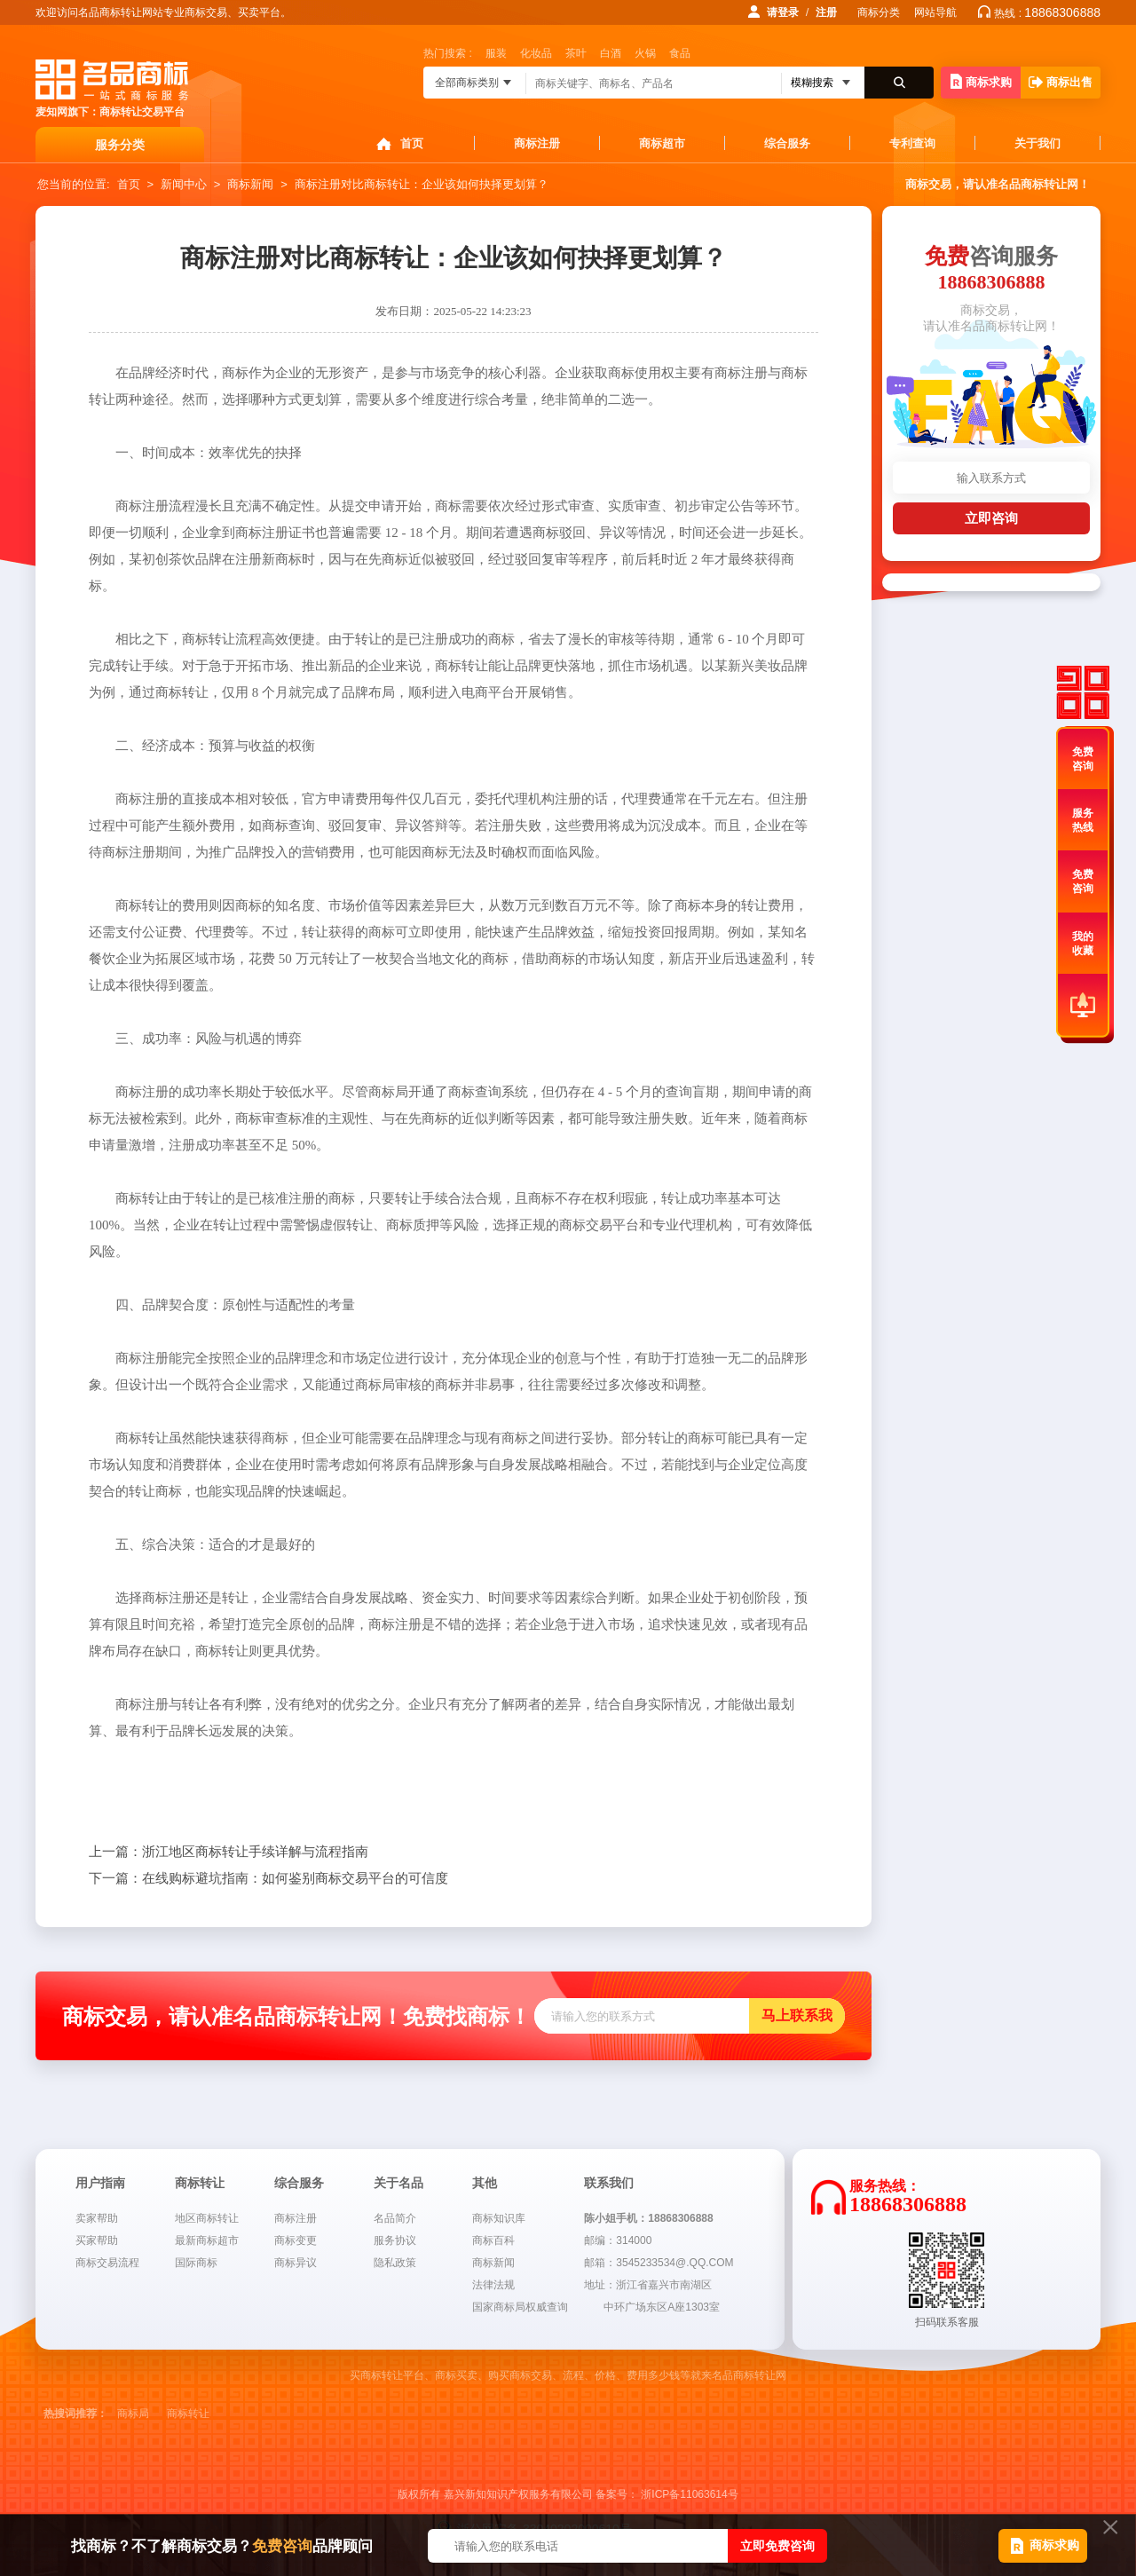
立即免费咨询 (777, 2546)
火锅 (645, 53)
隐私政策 (395, 2262)
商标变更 (295, 2240)
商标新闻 (250, 184)
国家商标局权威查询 (520, 2307)
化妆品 (536, 53)
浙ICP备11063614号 (689, 2494)
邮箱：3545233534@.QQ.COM (658, 2262)
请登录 (783, 12)
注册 (826, 12)
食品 (679, 53)
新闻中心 (184, 184)
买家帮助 (96, 2240)
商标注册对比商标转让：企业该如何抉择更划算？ (421, 184)
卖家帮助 (96, 2218)
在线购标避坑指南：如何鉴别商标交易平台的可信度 (268, 1878)
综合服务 (787, 143)
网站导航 (935, 12)
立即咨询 (991, 517)
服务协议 (395, 2240)
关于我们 (1037, 143)
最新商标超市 (207, 2240)
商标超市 (662, 143)
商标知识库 (498, 2218)
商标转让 (188, 2413)
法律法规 (493, 2285)
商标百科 (493, 2240)
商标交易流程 (107, 2262)
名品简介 (395, 2218)
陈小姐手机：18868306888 (648, 2218)
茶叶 (576, 53)
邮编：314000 (617, 2240)
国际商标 (196, 2262)
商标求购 (981, 81)
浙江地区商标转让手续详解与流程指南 (228, 1852)
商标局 (133, 2413)
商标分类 (878, 12)
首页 (411, 143)
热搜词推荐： (75, 2413)
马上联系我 (796, 2015)
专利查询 (912, 143)
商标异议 (295, 2262)
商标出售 (1061, 82)
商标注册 (537, 143)
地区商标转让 (207, 2218)
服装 (496, 53)
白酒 (610, 53)
